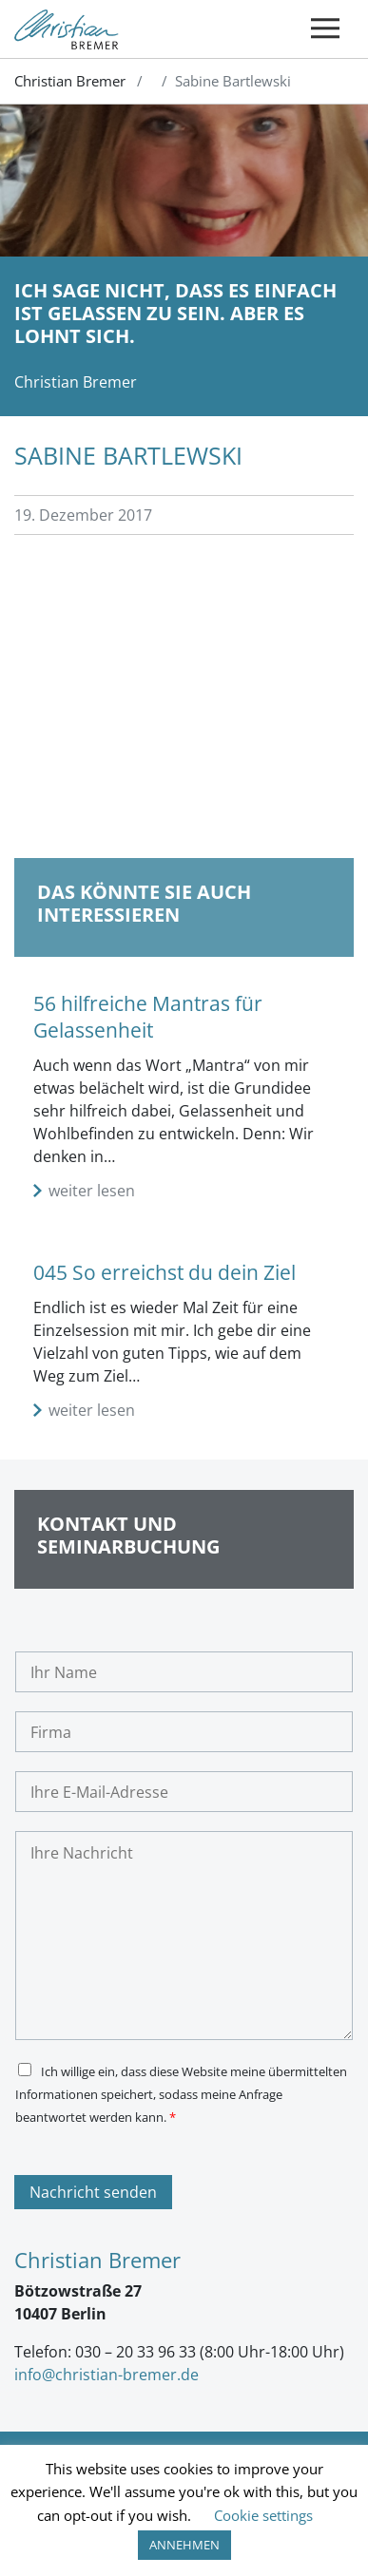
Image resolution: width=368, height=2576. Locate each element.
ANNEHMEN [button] (184, 2544)
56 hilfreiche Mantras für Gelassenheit (147, 1016)
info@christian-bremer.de (106, 2374)
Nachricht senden (93, 2192)
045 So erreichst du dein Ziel (164, 1272)
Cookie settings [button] (263, 2515)
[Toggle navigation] (325, 29)
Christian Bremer (70, 80)
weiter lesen (91, 1190)
